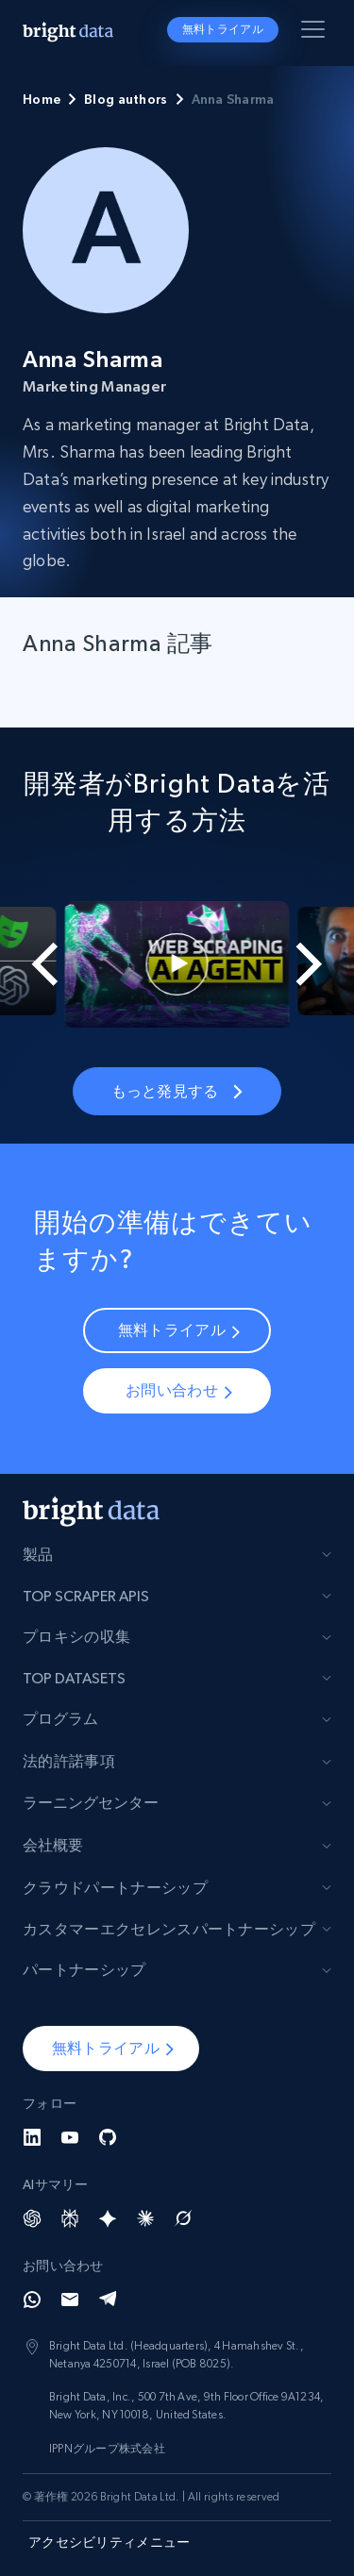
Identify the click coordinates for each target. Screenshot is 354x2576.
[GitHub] (107, 2137)
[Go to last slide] (33, 964)
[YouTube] (70, 2137)
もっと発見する (177, 1090)
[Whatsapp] (32, 2299)
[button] (111, 2048)
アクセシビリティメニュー (109, 2542)
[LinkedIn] (32, 2137)
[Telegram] (107, 2299)
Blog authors (125, 99)
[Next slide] (321, 964)
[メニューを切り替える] (316, 33)
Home (41, 99)
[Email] (70, 2299)
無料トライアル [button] (222, 29)
